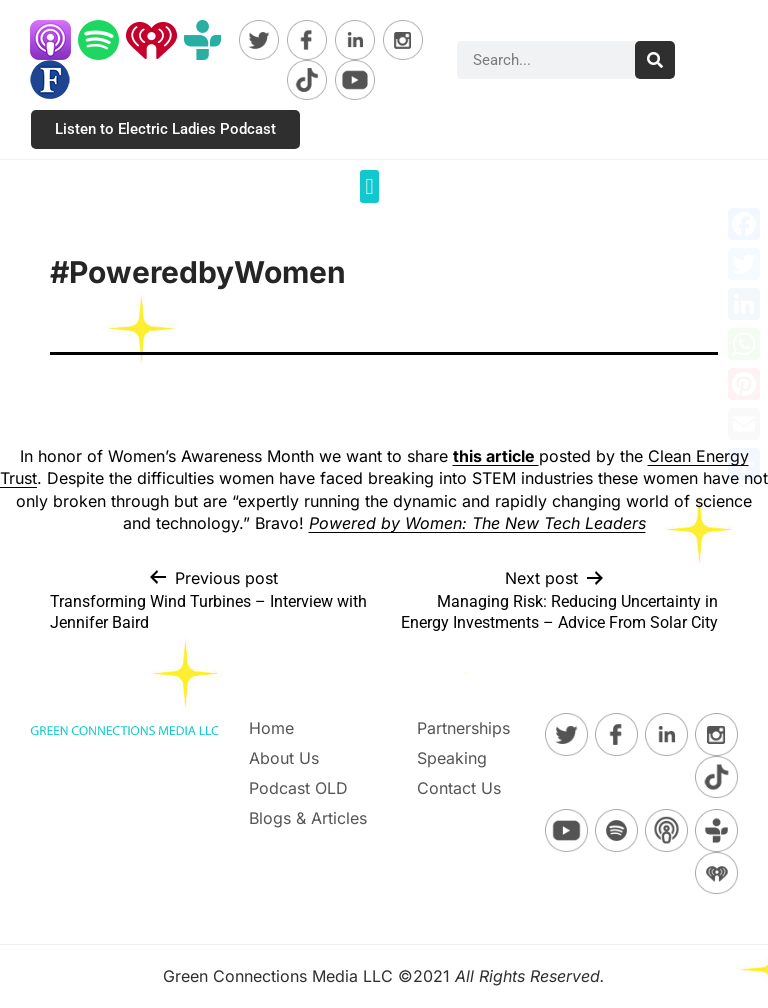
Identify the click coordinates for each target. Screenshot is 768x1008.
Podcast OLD (298, 788)
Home (271, 728)
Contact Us (459, 788)
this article (496, 456)
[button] (369, 186)
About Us (284, 758)
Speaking (452, 758)
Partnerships (463, 728)
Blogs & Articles (308, 818)
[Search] (655, 60)
